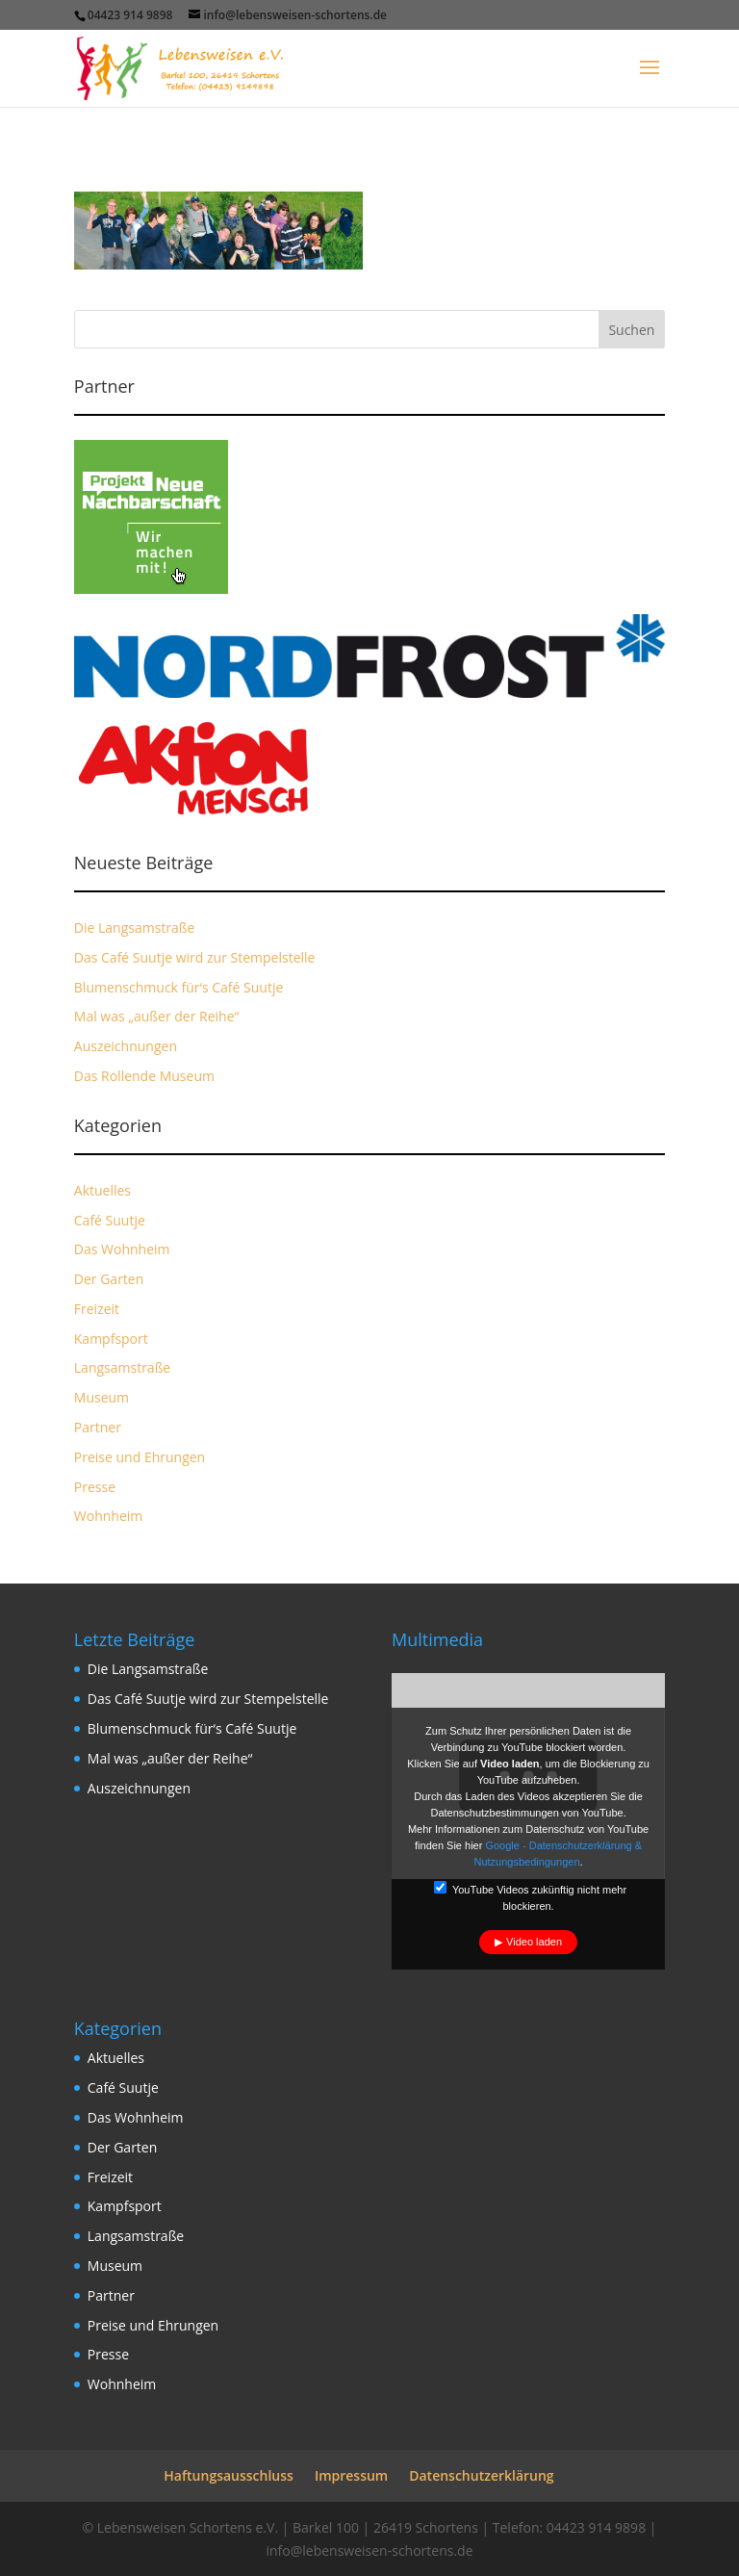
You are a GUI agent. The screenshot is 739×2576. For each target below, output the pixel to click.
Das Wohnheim (122, 1249)
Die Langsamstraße (134, 927)
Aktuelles (102, 1190)
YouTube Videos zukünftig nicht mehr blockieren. (530, 1896)
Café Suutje (109, 1220)
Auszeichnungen (125, 1046)
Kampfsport (111, 1338)
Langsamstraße (122, 1367)
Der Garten (109, 1279)
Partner (97, 1427)
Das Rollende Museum (144, 1076)
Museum (101, 1397)
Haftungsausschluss (228, 2475)
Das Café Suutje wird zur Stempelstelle (195, 957)
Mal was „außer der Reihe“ (157, 1016)
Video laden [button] (534, 1941)
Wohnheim (108, 1516)
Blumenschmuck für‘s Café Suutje (179, 987)
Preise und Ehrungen (139, 1457)
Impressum (351, 2475)
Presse (94, 1487)
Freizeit (96, 1309)
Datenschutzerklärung (481, 2475)
